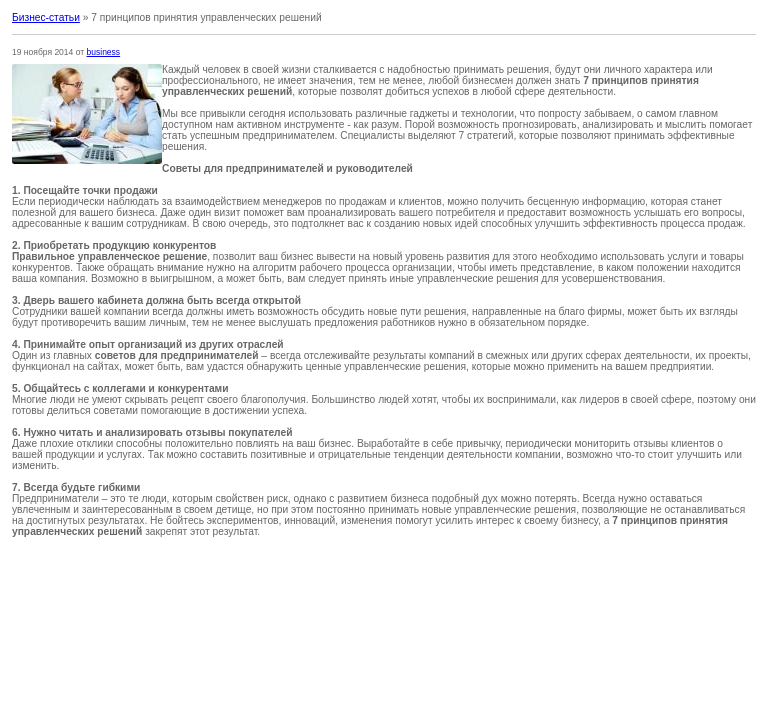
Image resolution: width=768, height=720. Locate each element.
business (104, 52)
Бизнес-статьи (46, 17)
